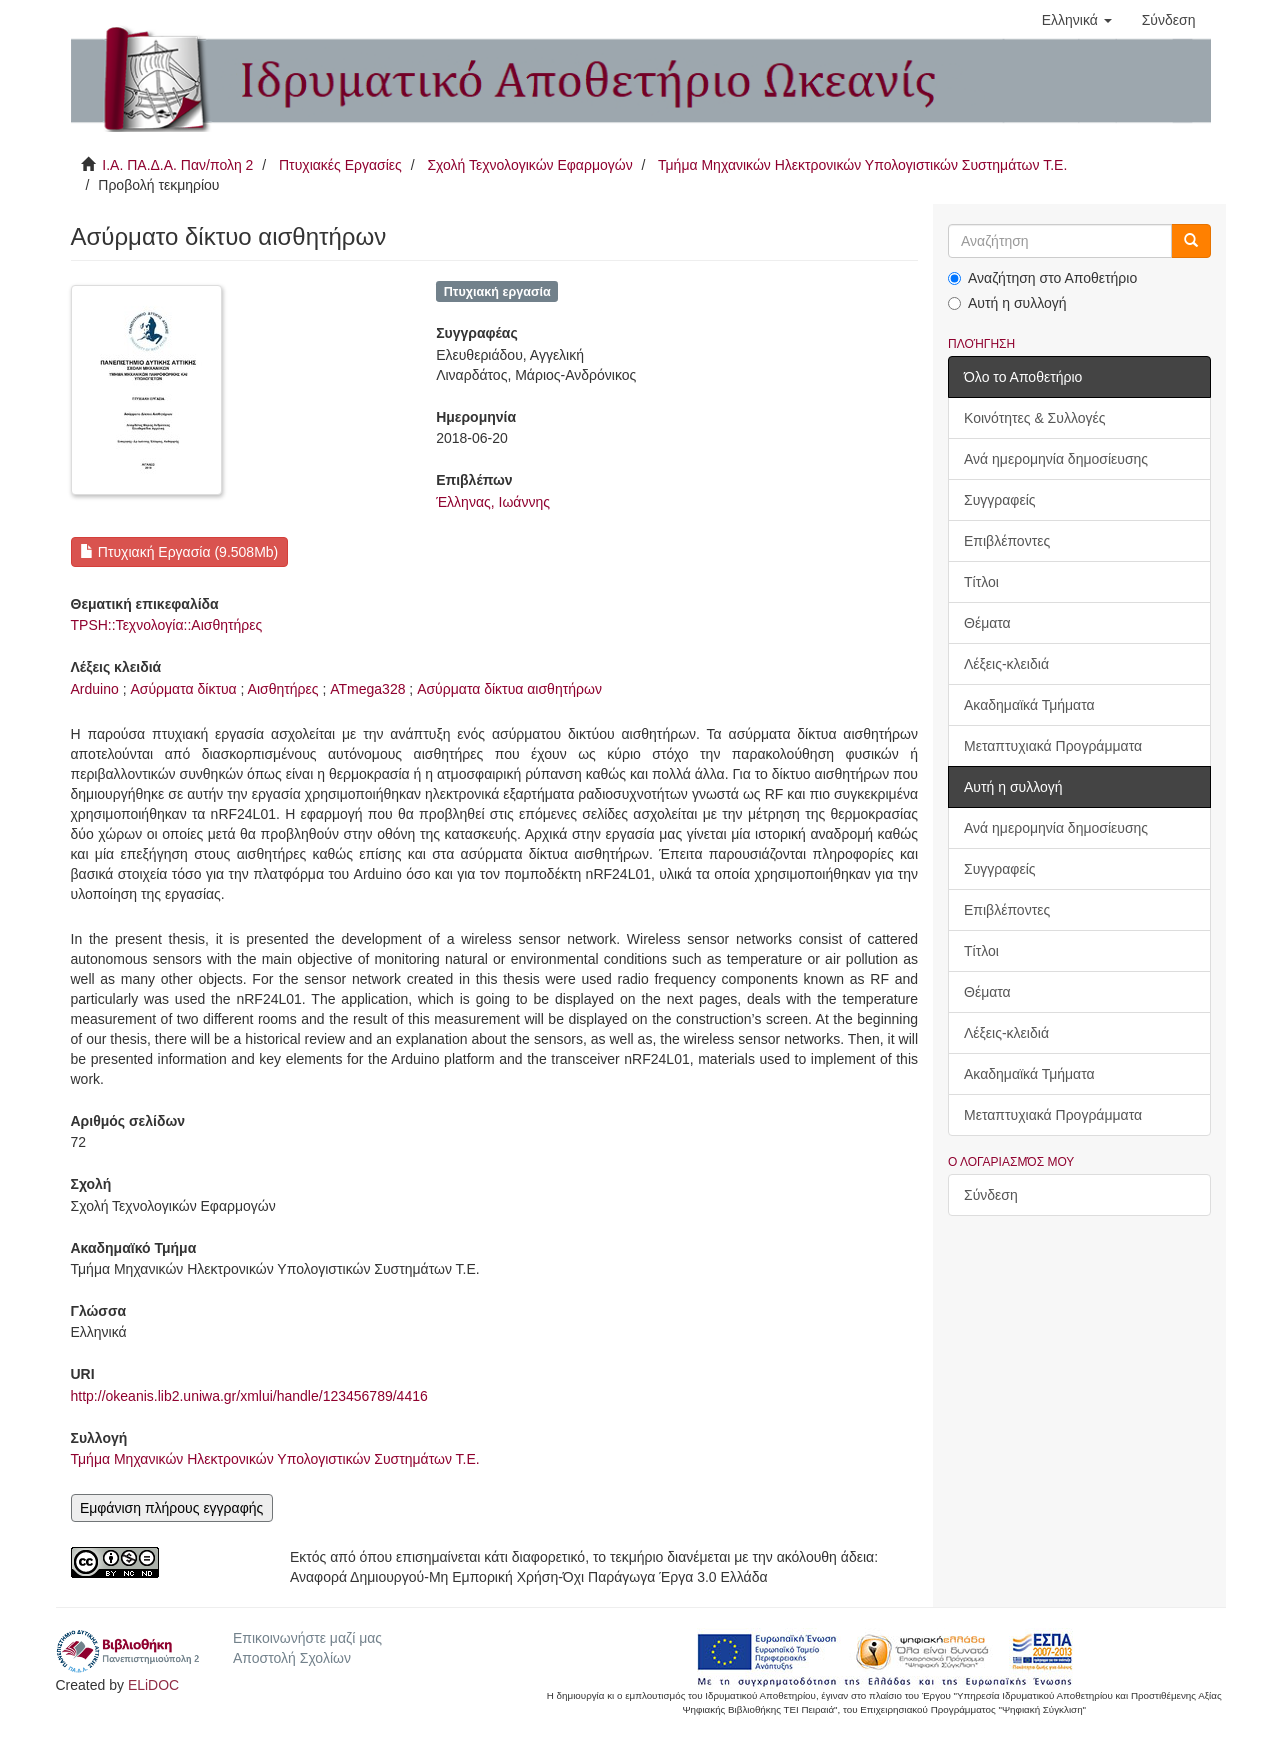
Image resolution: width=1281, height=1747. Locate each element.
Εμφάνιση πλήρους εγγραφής (171, 1508)
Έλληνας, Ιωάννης (493, 502)
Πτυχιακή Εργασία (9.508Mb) (179, 552)
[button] (1077, 20)
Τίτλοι (981, 582)
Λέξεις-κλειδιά (1006, 664)
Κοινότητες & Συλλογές (1034, 418)
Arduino (95, 689)
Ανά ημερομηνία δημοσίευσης (1056, 459)
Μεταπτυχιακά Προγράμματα (1053, 746)
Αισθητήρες (283, 689)
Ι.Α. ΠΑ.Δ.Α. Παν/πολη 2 (177, 165)
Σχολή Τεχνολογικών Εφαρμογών (529, 165)
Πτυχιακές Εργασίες (340, 165)
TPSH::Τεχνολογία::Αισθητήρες (167, 625)
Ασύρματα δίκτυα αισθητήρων (509, 689)
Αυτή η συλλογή (1007, 303)
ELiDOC (153, 1685)
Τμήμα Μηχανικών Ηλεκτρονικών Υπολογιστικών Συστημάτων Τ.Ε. (862, 165)
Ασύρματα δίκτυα (183, 689)
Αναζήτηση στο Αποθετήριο (1042, 278)
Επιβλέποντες (1007, 541)
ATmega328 (367, 689)
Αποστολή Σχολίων (292, 1658)
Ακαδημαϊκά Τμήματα (1029, 705)
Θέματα (987, 623)
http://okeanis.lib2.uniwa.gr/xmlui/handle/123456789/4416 (249, 1396)
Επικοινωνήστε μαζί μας (307, 1638)
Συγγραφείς (1000, 500)
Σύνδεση (991, 1195)
